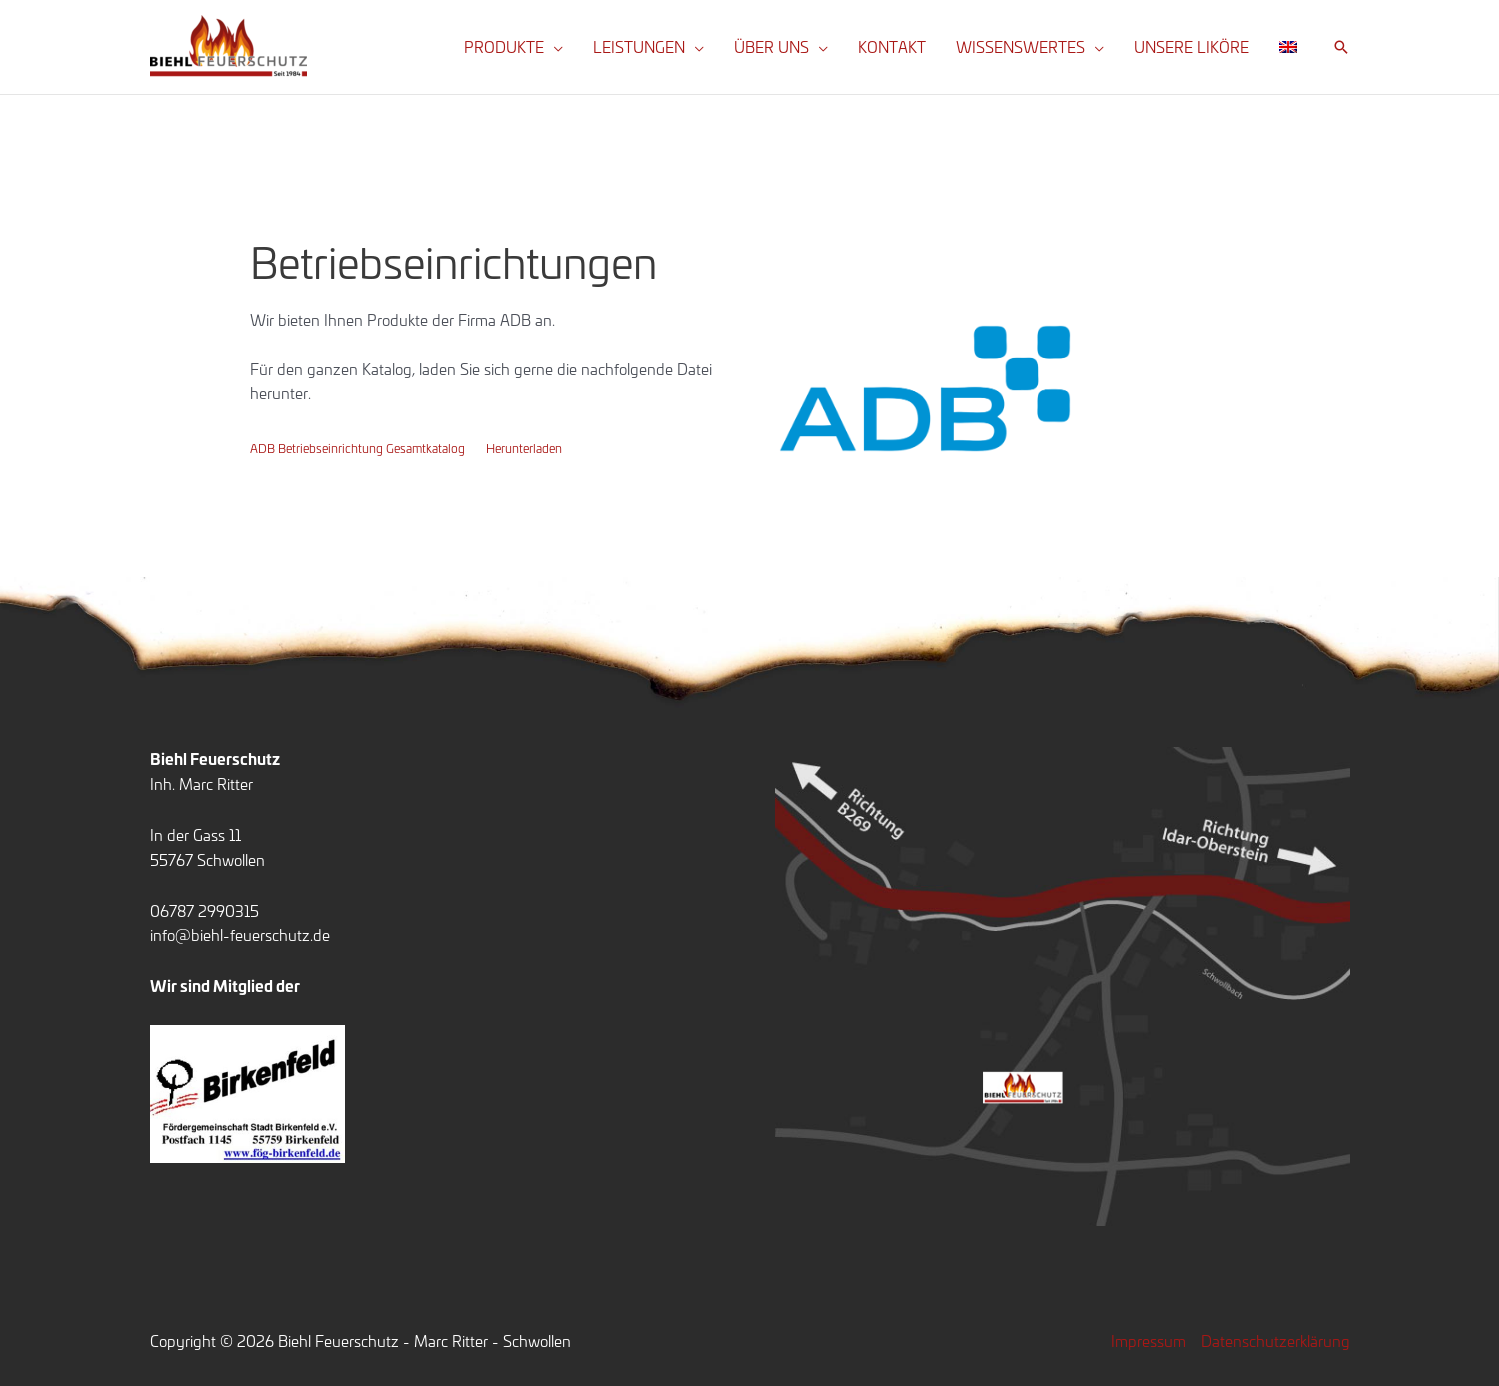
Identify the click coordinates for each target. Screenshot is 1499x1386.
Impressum (1148, 1340)
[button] (553, 47)
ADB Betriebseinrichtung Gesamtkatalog (357, 447)
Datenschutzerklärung (1275, 1340)
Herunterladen (524, 447)
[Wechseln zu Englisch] (1288, 47)
